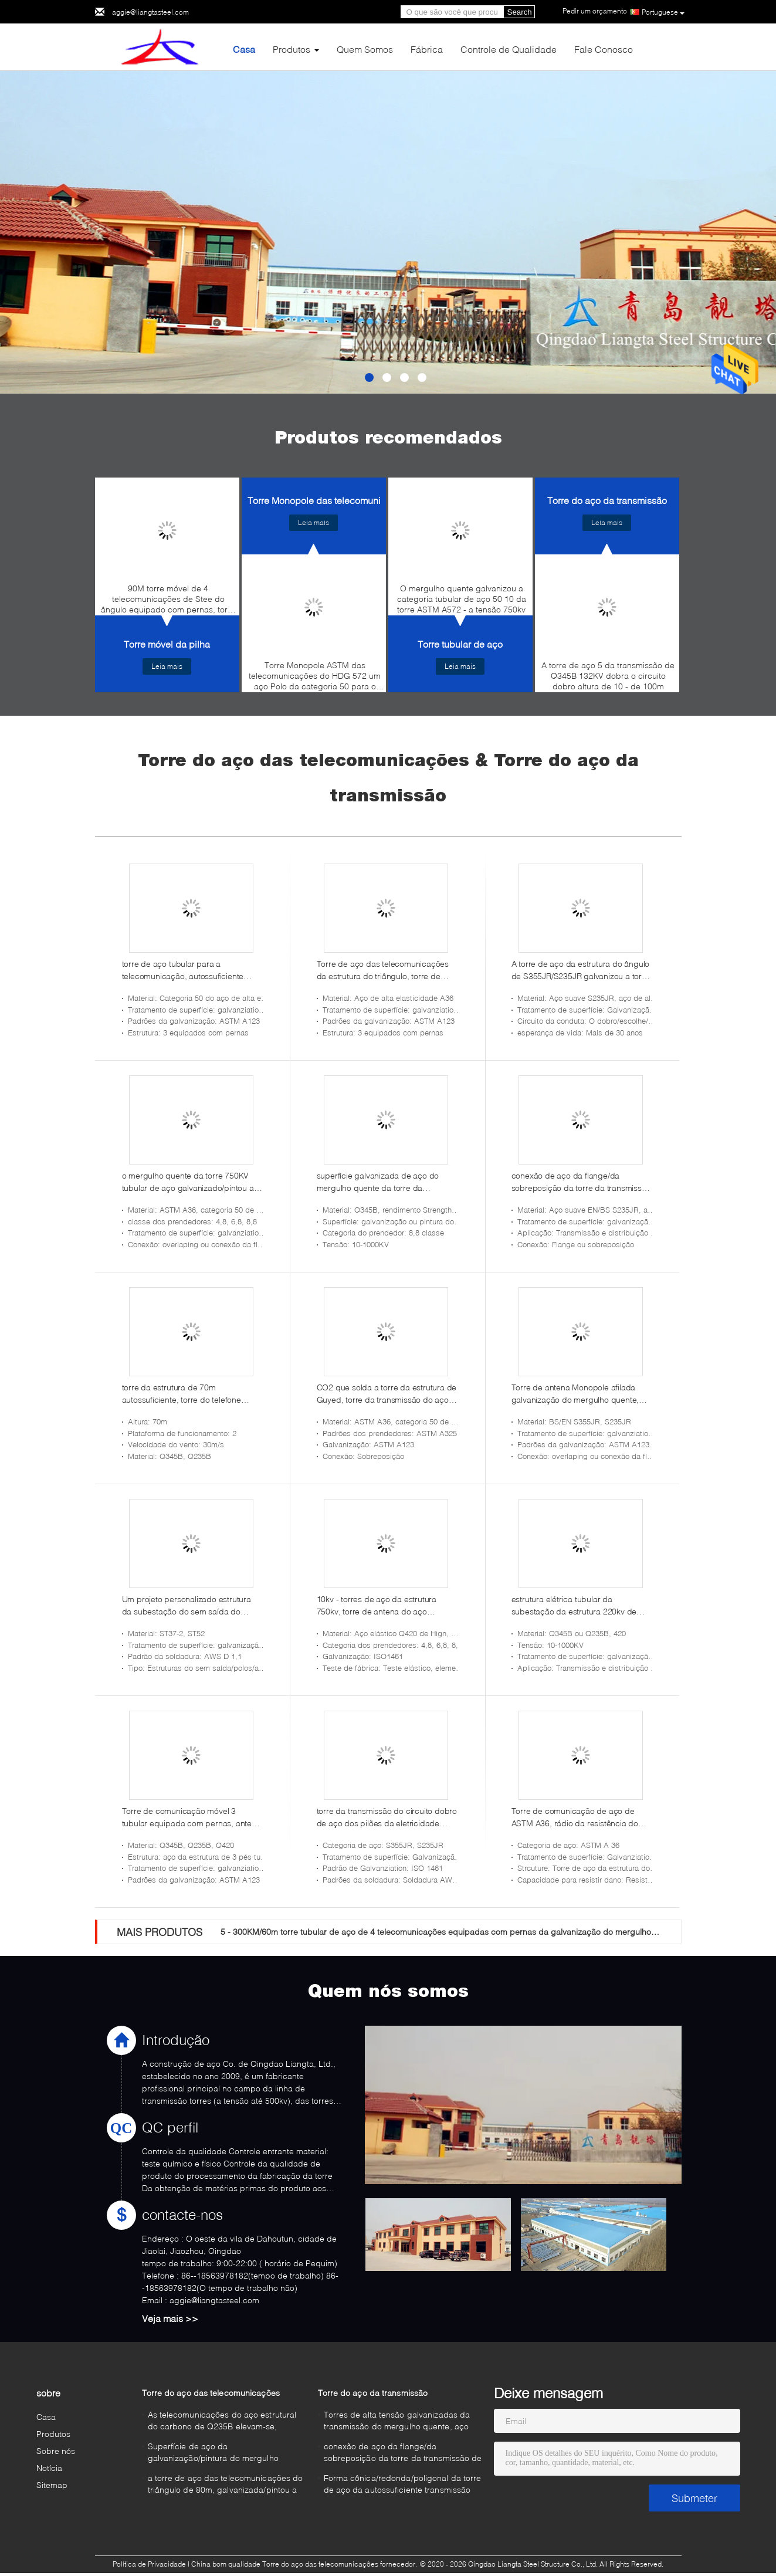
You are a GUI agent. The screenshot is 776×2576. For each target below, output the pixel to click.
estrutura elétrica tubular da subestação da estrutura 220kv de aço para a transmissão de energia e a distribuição (578, 1605)
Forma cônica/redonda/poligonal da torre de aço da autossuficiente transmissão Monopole (403, 2485)
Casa (244, 49)
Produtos (291, 49)
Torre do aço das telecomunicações (211, 2393)
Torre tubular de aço (460, 643)
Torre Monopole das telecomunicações (330, 500)
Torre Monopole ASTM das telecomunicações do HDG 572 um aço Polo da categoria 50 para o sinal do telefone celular (315, 679)
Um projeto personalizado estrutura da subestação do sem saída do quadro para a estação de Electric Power (186, 1605)
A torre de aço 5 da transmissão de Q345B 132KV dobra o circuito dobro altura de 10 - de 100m (608, 675)
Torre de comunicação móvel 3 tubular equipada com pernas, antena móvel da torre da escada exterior (191, 1817)
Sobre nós (56, 2451)
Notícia (49, 2468)
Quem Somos (365, 49)
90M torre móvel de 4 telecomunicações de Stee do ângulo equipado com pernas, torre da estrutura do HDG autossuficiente (168, 602)
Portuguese (663, 12)
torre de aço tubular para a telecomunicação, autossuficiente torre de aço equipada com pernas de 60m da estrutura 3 (192, 970)
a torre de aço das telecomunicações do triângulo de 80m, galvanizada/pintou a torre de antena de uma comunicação (225, 2485)
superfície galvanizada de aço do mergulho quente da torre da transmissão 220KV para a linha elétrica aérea (378, 1182)
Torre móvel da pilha (167, 643)
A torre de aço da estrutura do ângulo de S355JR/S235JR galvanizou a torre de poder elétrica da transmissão (580, 970)
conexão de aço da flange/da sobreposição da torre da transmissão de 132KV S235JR (581, 1182)
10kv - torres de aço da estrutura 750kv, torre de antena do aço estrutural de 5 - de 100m (376, 1605)
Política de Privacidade (149, 2564)
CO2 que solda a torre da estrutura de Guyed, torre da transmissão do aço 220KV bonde (387, 1394)
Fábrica (427, 49)
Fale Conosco (603, 49)
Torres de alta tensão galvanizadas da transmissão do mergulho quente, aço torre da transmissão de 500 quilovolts (397, 2422)
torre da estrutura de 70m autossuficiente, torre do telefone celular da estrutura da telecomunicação (181, 1394)
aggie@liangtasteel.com (150, 12)
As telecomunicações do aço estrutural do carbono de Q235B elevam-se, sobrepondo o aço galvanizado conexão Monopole (225, 2422)
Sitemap (52, 2485)
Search (519, 12)
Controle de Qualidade (508, 49)
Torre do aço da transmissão (607, 500)
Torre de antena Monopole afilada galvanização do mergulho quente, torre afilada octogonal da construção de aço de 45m (580, 1394)
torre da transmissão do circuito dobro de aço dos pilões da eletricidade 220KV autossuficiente (387, 1817)
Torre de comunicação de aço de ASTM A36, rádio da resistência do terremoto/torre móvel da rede (574, 1817)
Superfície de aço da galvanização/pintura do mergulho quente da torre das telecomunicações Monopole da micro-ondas (222, 2453)
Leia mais (166, 666)
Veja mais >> (170, 2318)
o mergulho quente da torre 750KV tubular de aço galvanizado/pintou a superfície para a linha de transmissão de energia (191, 1182)
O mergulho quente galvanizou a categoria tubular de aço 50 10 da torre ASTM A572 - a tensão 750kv (461, 598)
